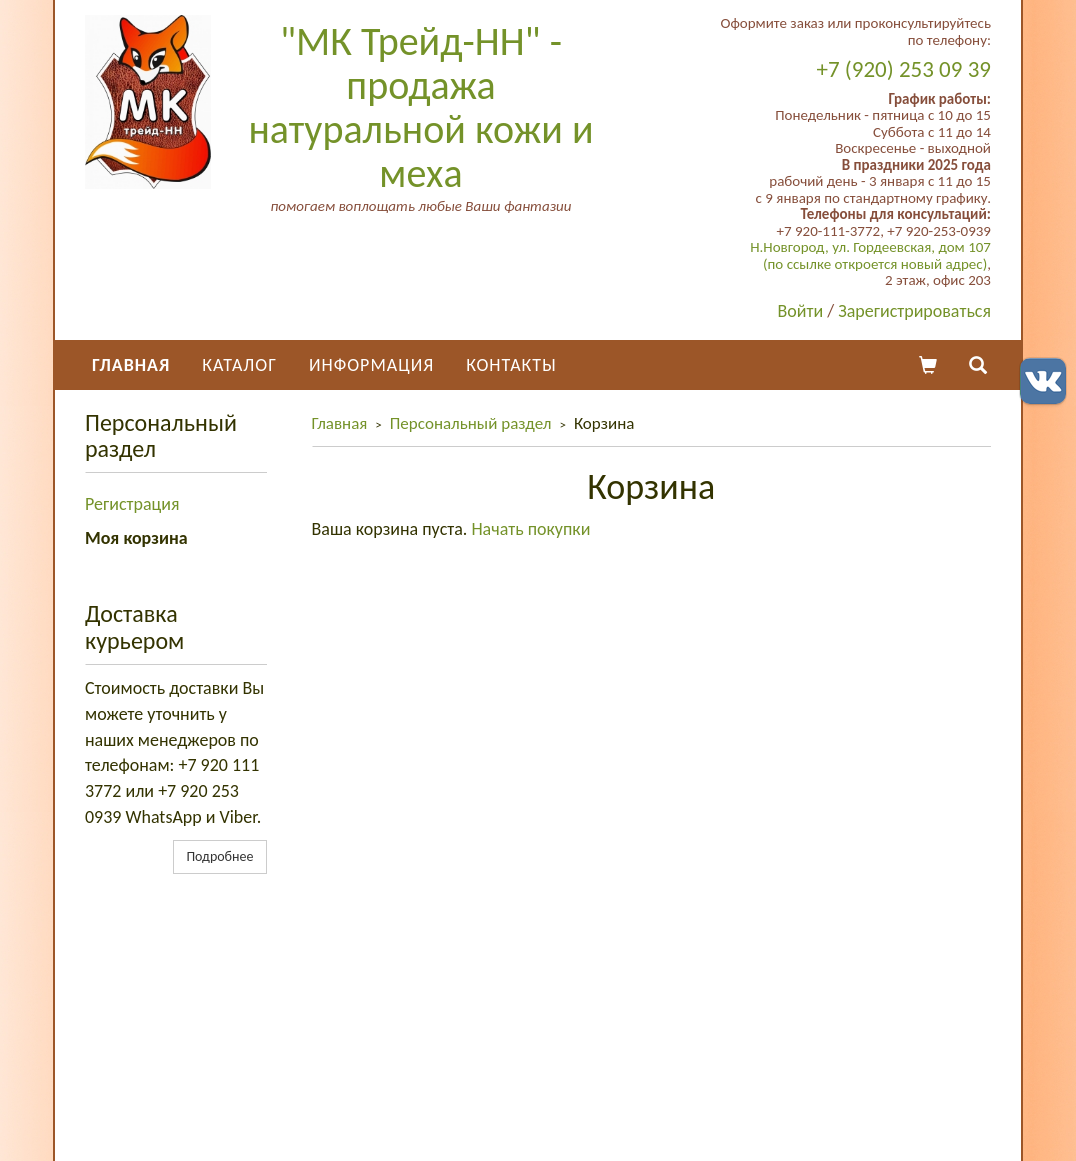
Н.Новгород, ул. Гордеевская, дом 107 (870, 247)
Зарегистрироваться (914, 311)
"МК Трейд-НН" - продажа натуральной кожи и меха (420, 107)
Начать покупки (530, 529)
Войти (801, 311)
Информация (371, 365)
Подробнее (219, 856)
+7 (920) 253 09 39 (904, 69)
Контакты (511, 365)
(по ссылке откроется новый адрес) (875, 264)
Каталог (239, 365)
